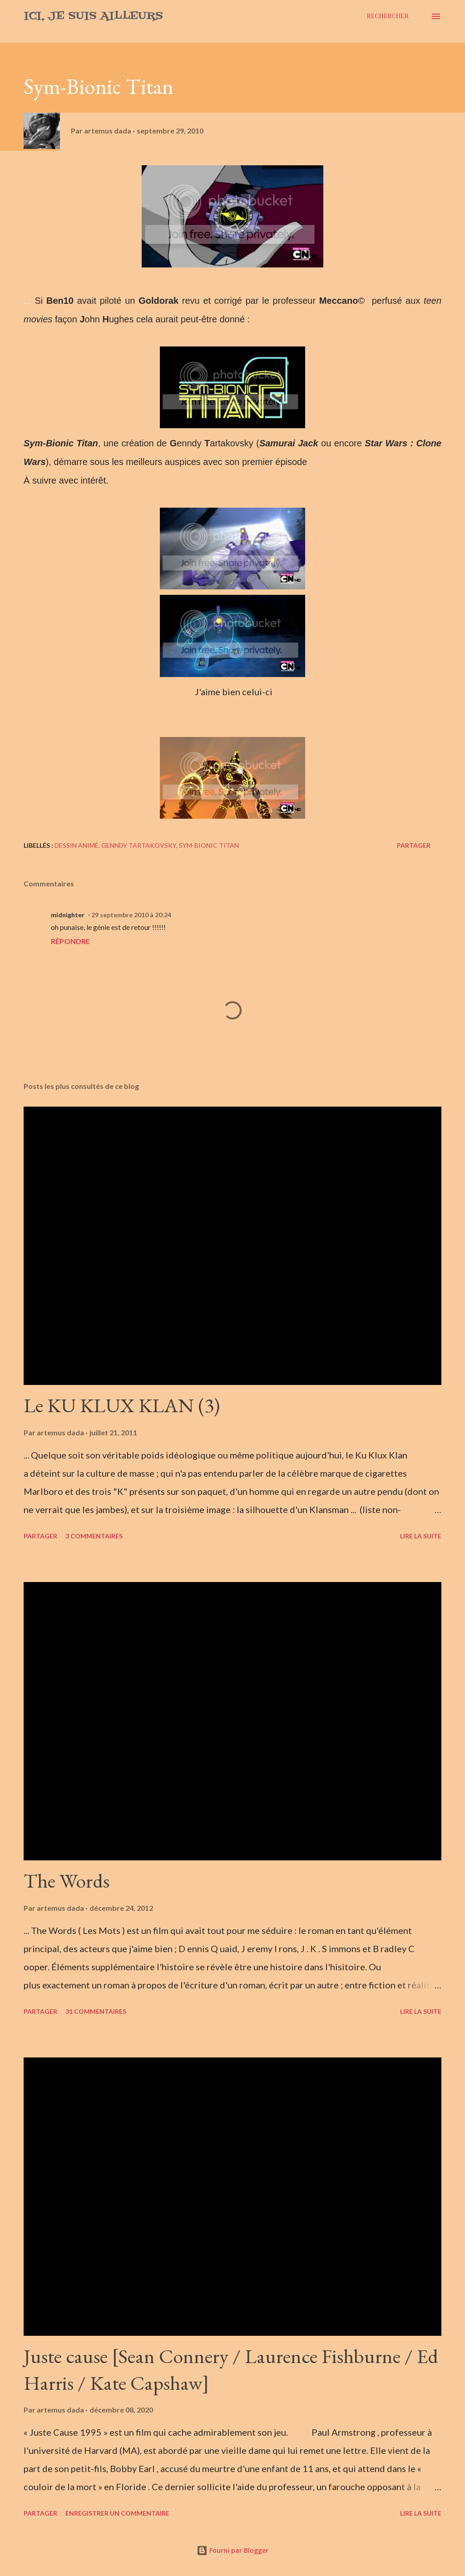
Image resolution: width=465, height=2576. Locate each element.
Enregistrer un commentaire (117, 2513)
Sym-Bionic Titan (209, 845)
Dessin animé (76, 845)
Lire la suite (420, 1536)
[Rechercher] (387, 16)
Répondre (70, 941)
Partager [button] (413, 845)
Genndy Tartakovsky (138, 845)
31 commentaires (95, 2011)
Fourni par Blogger (232, 2550)
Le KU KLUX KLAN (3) (122, 1405)
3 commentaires (94, 1536)
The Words (66, 1881)
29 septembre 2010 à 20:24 (131, 915)
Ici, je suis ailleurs (93, 16)
